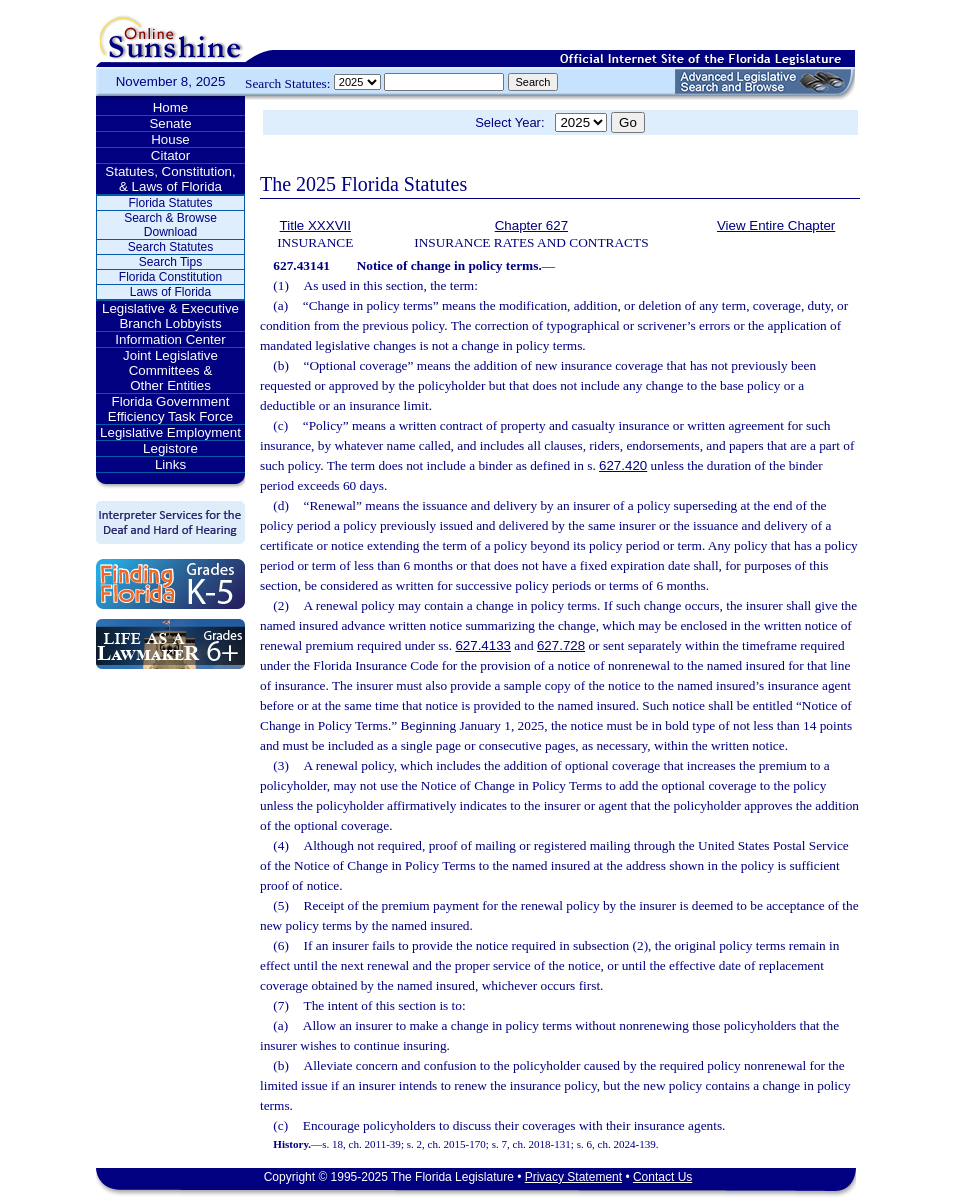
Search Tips (170, 262)
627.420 (623, 465)
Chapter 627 (531, 225)
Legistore (170, 448)
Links (170, 464)
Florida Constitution (170, 277)
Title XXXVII (315, 225)
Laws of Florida (170, 292)
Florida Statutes (170, 203)
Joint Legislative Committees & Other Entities (170, 370)
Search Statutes (170, 247)
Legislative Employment (170, 432)
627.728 (561, 645)
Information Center (170, 339)
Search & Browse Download (170, 225)
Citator (170, 155)
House (170, 139)
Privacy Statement (573, 1177)
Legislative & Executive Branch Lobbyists (170, 316)
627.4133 (483, 645)
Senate (170, 123)
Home (171, 107)
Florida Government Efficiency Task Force (170, 409)
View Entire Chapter (776, 225)
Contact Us (662, 1177)
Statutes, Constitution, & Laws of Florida (170, 179)
